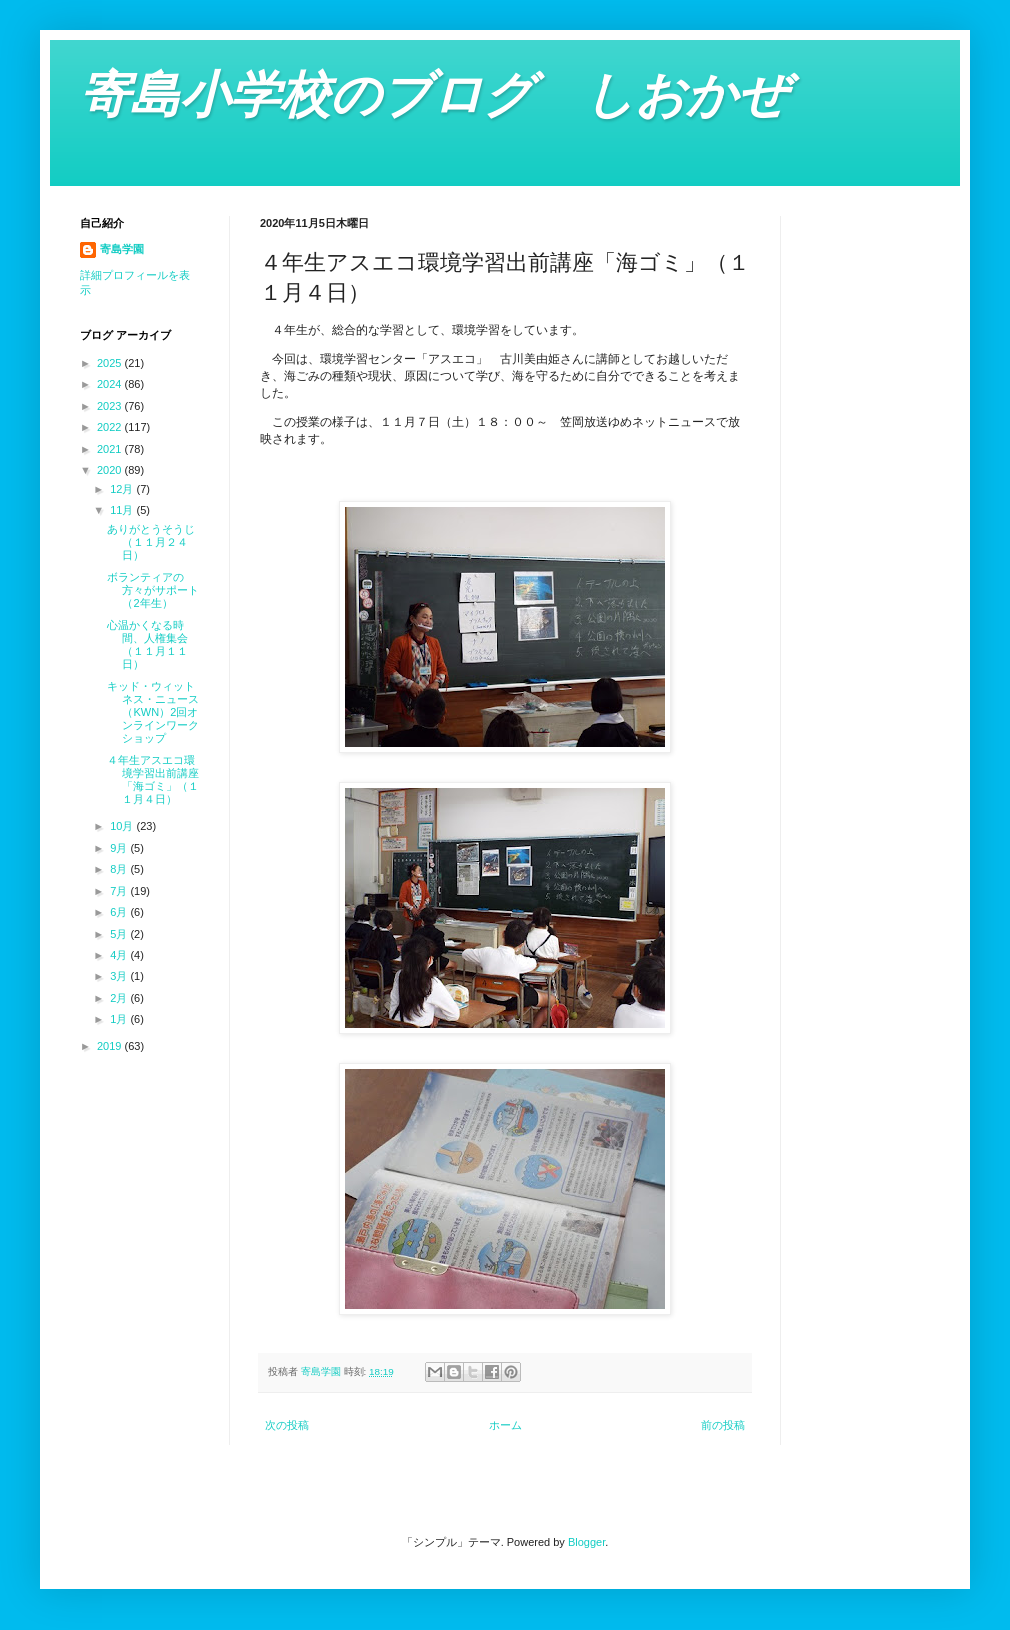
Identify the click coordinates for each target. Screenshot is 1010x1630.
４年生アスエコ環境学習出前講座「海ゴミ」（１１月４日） (153, 780)
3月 (120, 976)
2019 (111, 1046)
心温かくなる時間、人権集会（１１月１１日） (147, 645)
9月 (120, 848)
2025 (111, 363)
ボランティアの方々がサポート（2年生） (153, 590)
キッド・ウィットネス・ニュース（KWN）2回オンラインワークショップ (153, 712)
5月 (120, 934)
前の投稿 (723, 1425)
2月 (120, 998)
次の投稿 (287, 1425)
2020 (111, 470)
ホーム (505, 1425)
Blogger (586, 1542)
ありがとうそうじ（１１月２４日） (151, 542)
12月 (123, 489)
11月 (123, 510)
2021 (111, 449)
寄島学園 (122, 249)
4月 (120, 955)
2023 (111, 406)
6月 (120, 912)
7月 (120, 891)
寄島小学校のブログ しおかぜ (434, 95)
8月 (120, 869)
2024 (111, 384)
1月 (120, 1019)
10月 (123, 826)
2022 (111, 427)
